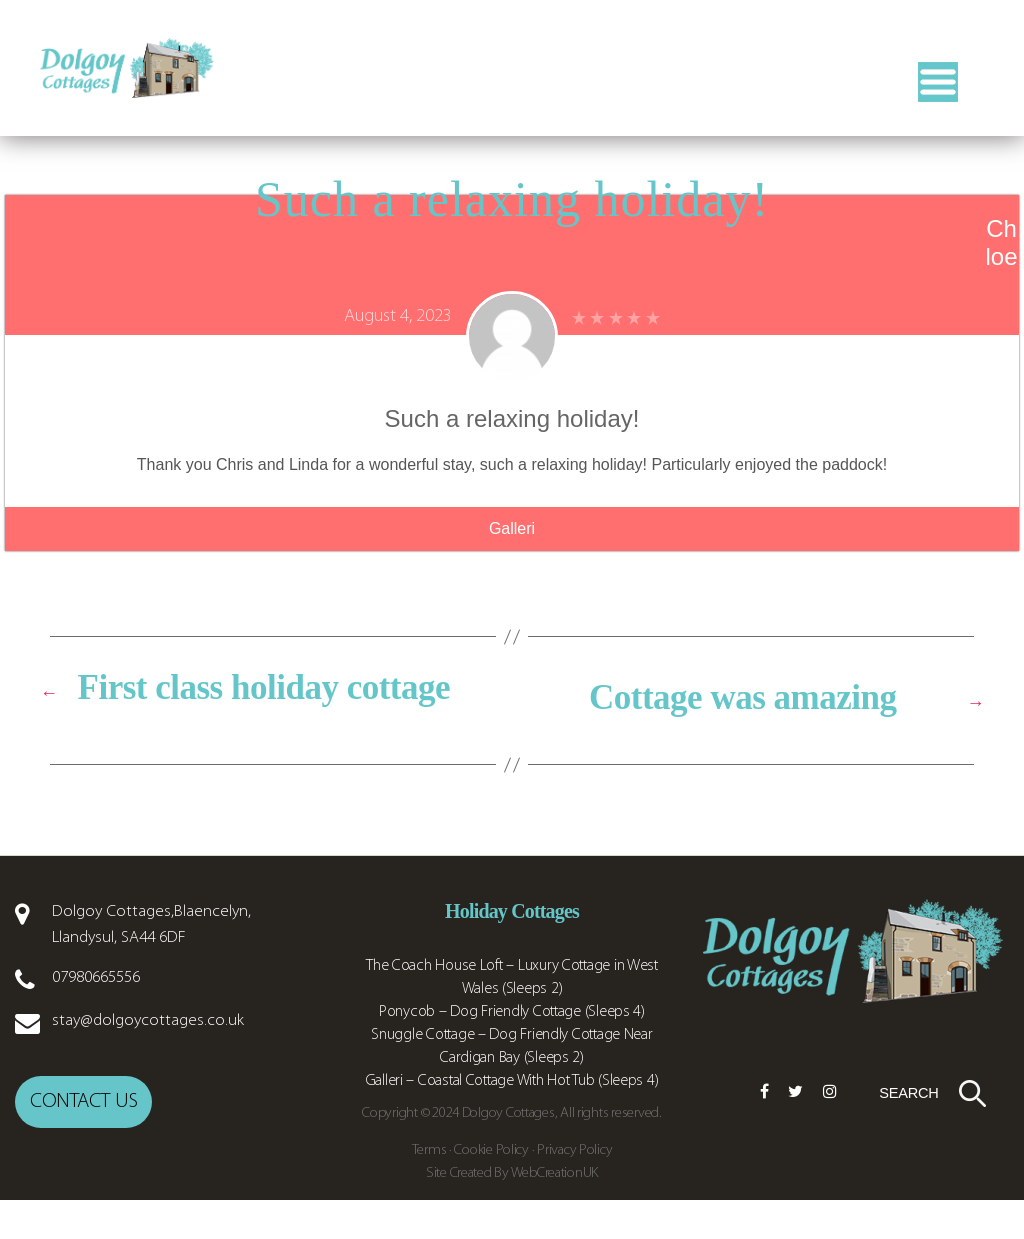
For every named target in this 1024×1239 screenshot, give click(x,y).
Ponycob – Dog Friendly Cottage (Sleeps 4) (512, 1075)
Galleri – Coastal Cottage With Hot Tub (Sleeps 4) (512, 1144)
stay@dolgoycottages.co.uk (148, 1083)
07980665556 (96, 1040)
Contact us (83, 1156)
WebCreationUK (555, 1211)
